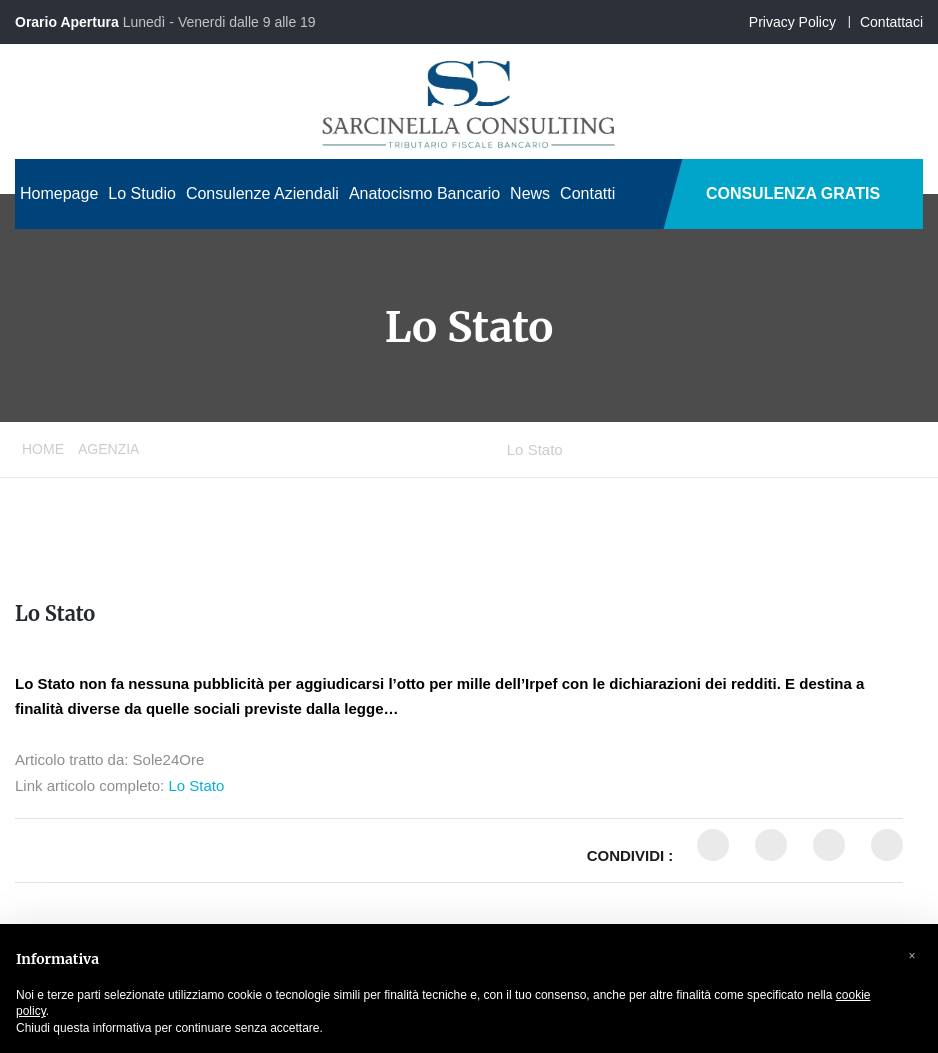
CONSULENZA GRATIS (793, 193)
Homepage (59, 193)
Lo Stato (55, 613)
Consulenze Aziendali (262, 193)
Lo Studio (142, 193)
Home (43, 449)
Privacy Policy (792, 22)
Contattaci (891, 22)
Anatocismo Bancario (424, 193)
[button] (912, 956)
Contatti (587, 193)
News (530, 193)
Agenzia (108, 449)
